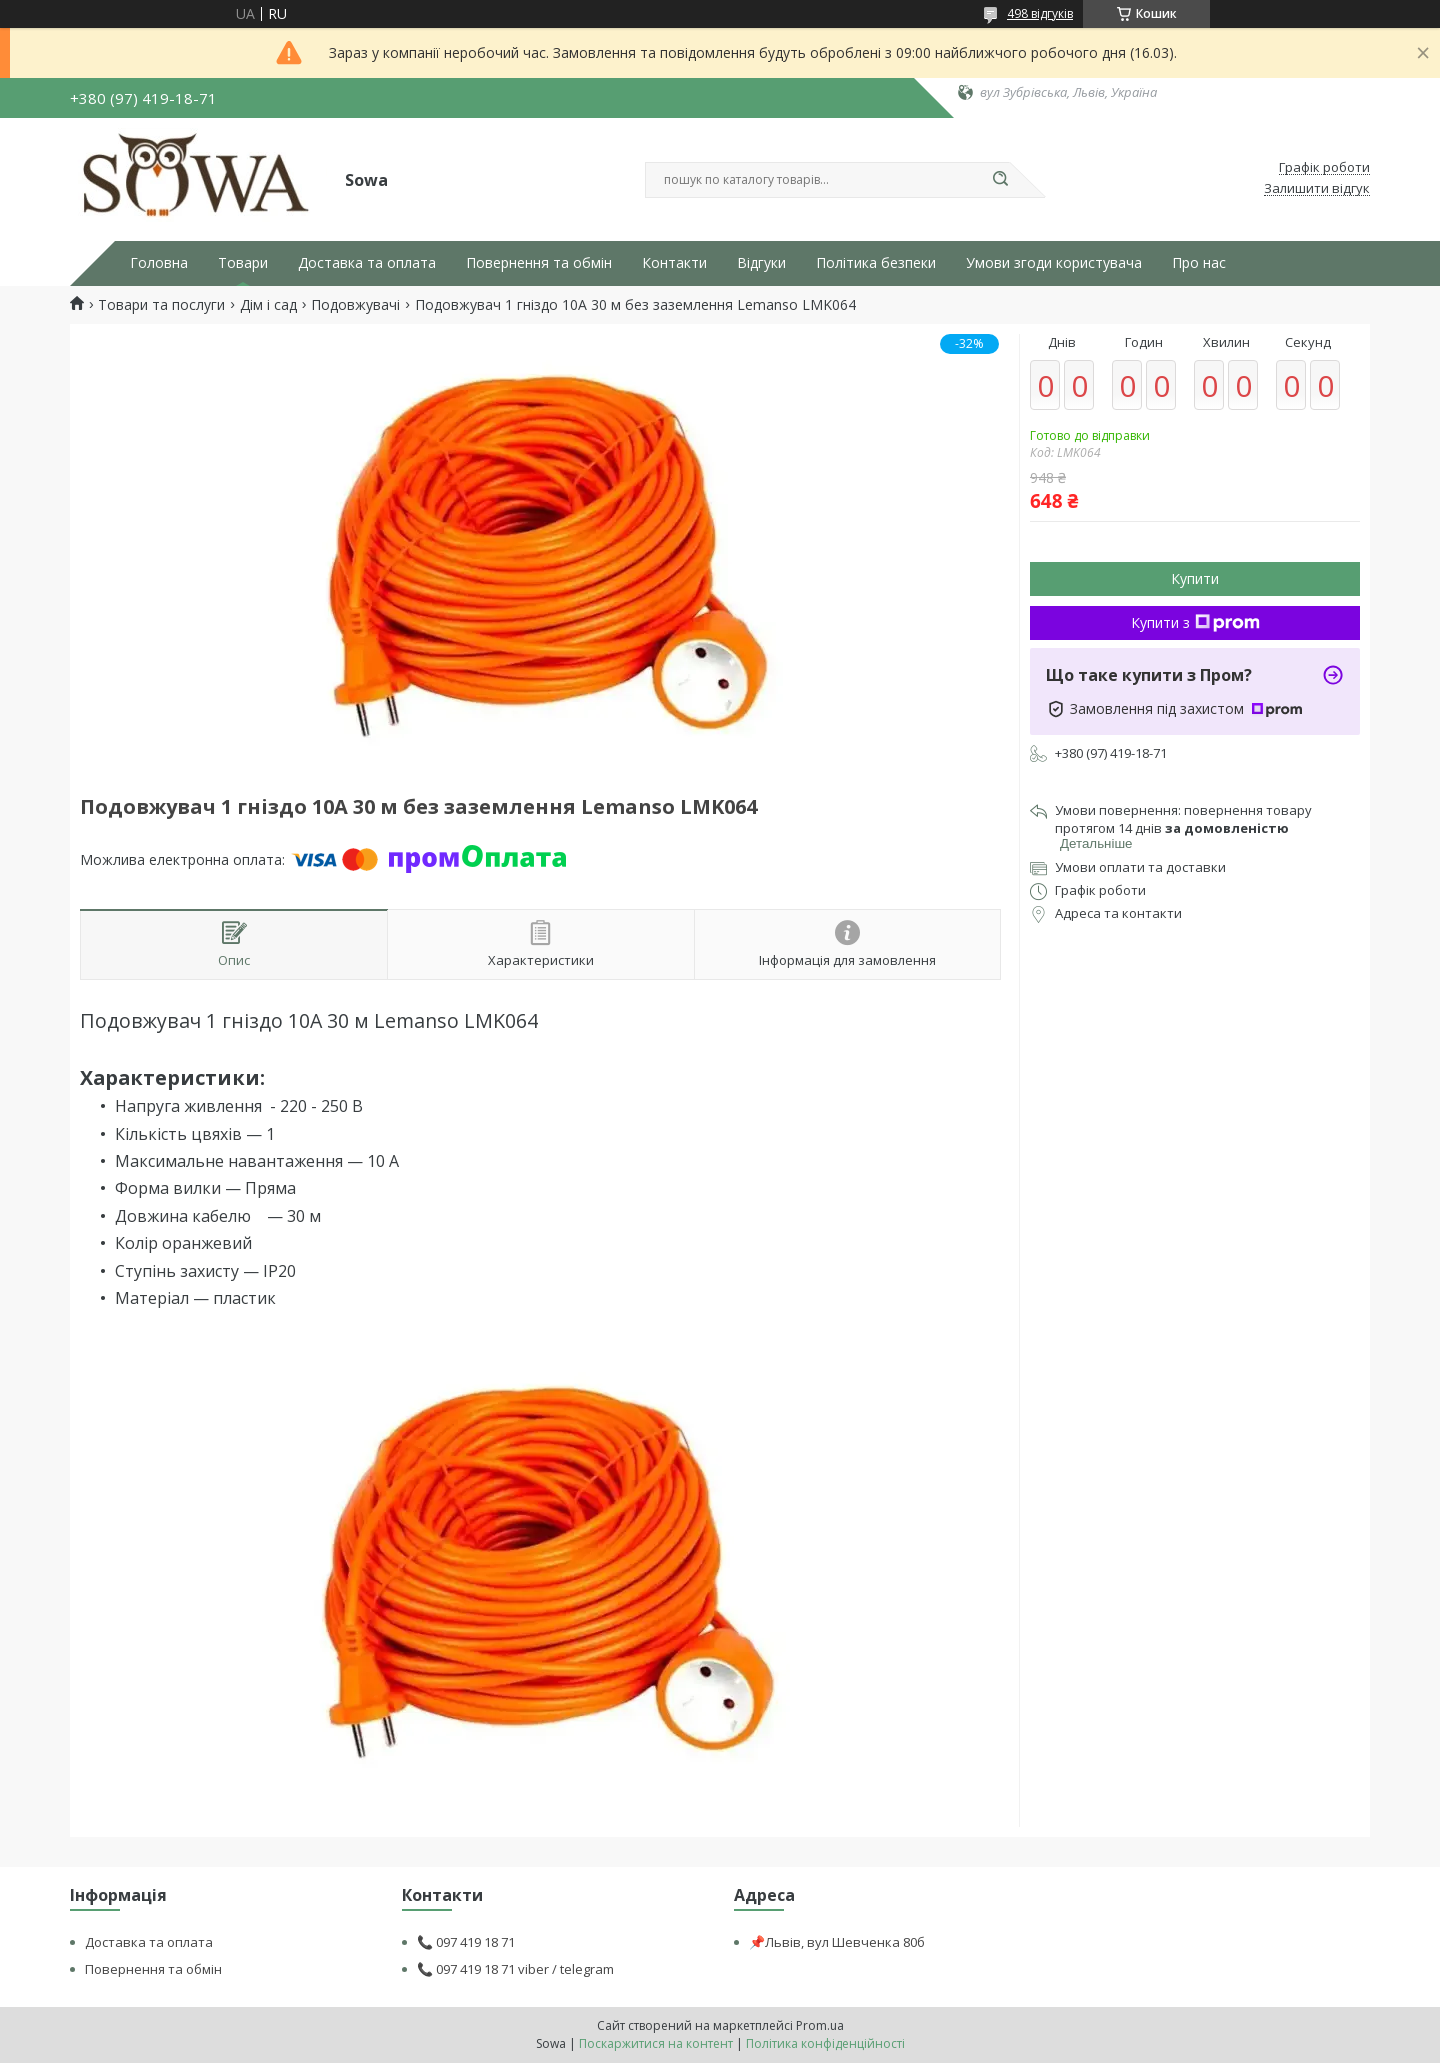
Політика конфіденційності (825, 2043)
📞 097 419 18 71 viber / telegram (515, 1969)
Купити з (1195, 622)
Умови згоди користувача (1054, 263)
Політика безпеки (876, 263)
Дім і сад (268, 305)
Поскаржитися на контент (656, 2043)
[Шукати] (1000, 180)
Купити (1195, 578)
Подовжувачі (355, 305)
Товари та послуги (161, 305)
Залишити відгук (1317, 189)
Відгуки (761, 263)
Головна (159, 263)
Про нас (1199, 263)
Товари (243, 263)
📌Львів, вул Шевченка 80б (837, 1942)
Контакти (674, 263)
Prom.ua (820, 2025)
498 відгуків (1040, 13)
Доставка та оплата (367, 263)
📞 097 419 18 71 (466, 1942)
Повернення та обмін (539, 263)
